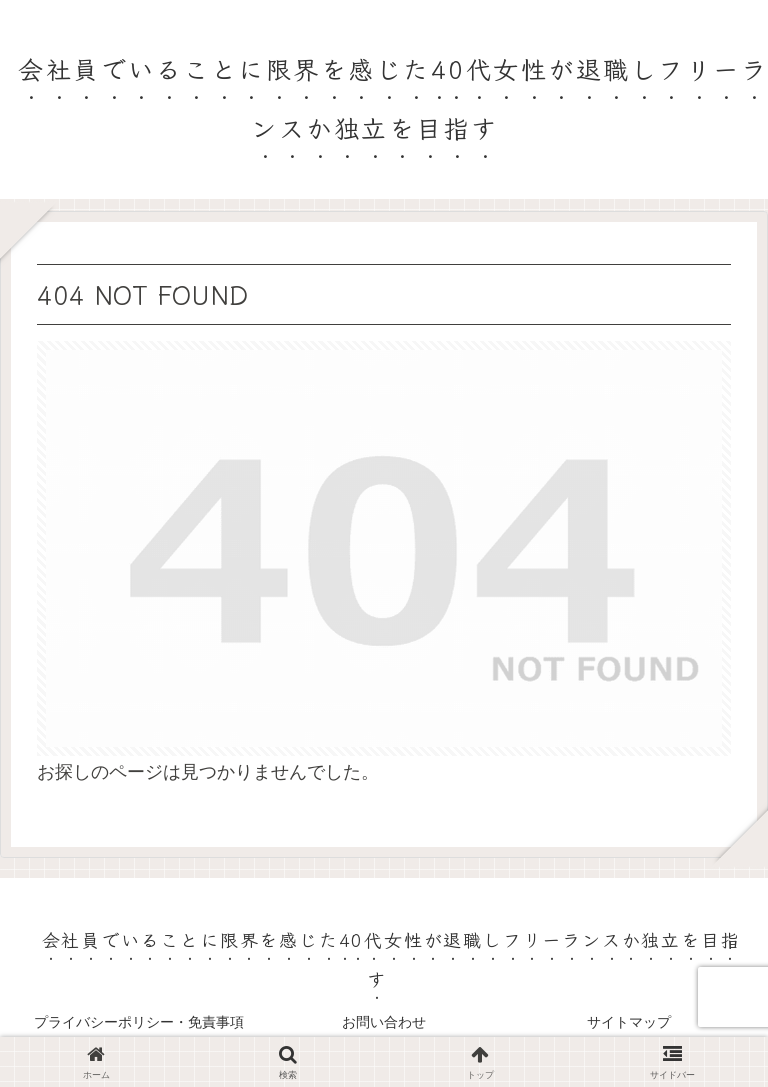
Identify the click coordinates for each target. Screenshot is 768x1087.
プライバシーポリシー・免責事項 (139, 1022)
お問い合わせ (384, 1022)
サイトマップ (629, 1022)
